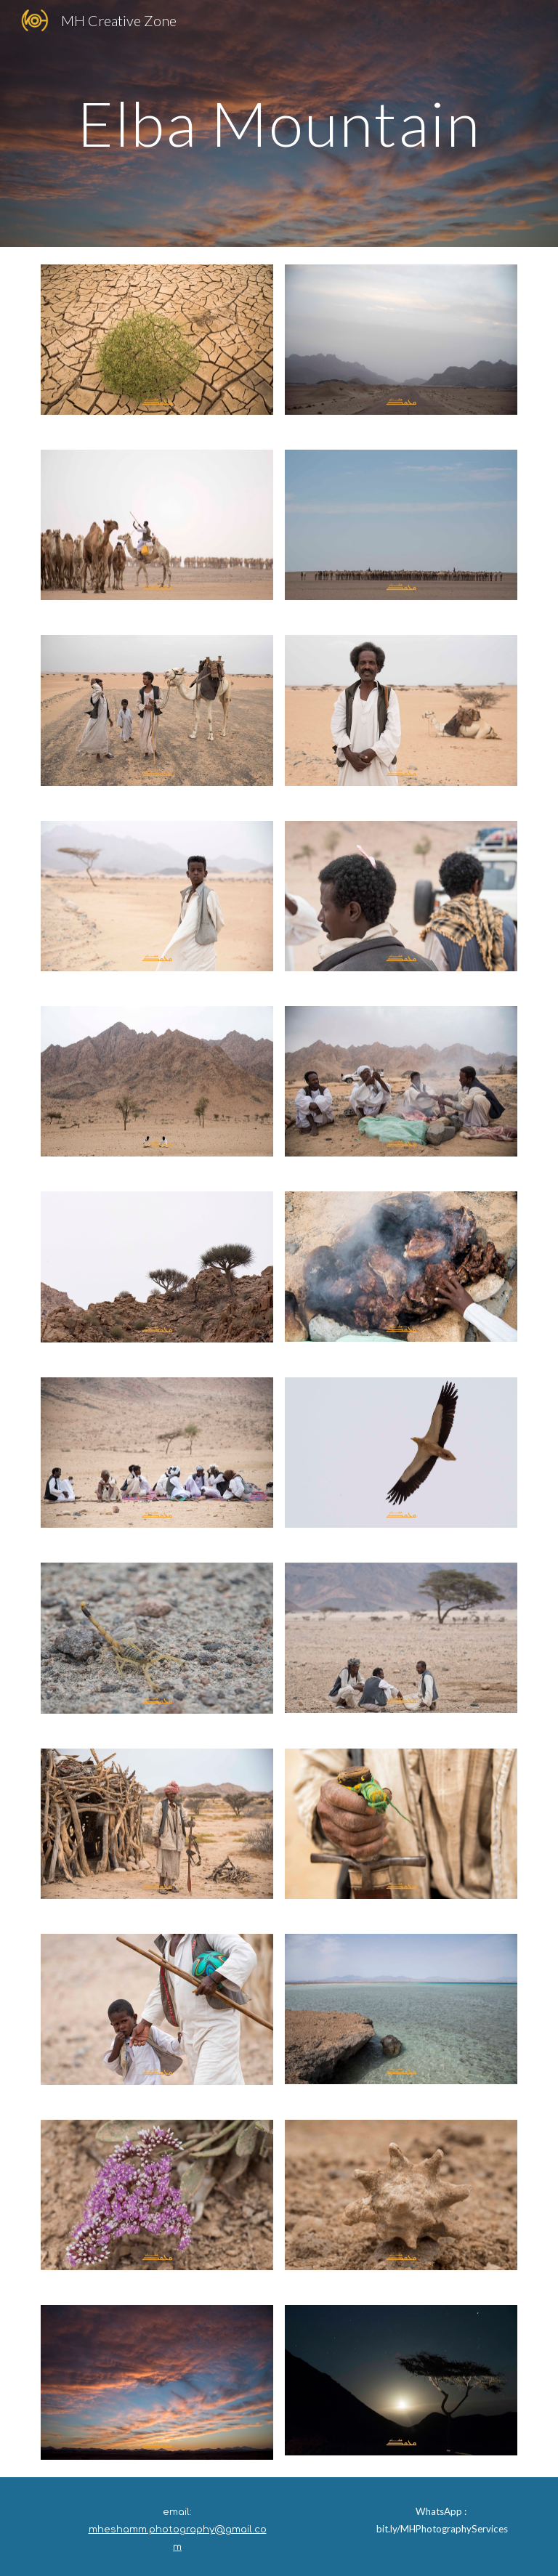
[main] (279, 123)
